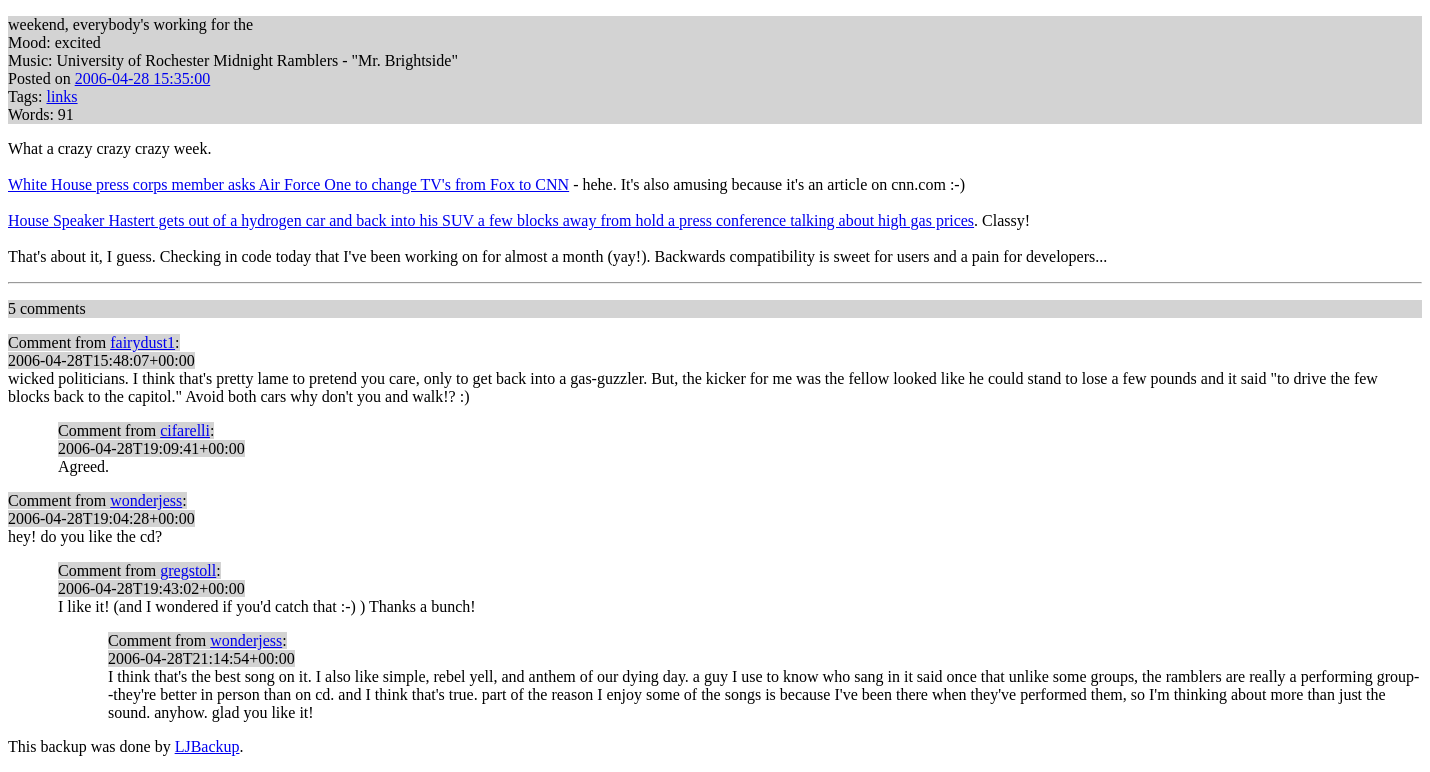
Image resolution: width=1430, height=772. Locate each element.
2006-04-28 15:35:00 (143, 78)
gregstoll (188, 570)
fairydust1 (142, 342)
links (61, 96)
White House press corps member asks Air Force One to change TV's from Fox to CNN (288, 184)
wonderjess (146, 500)
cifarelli (185, 430)
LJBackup (207, 746)
